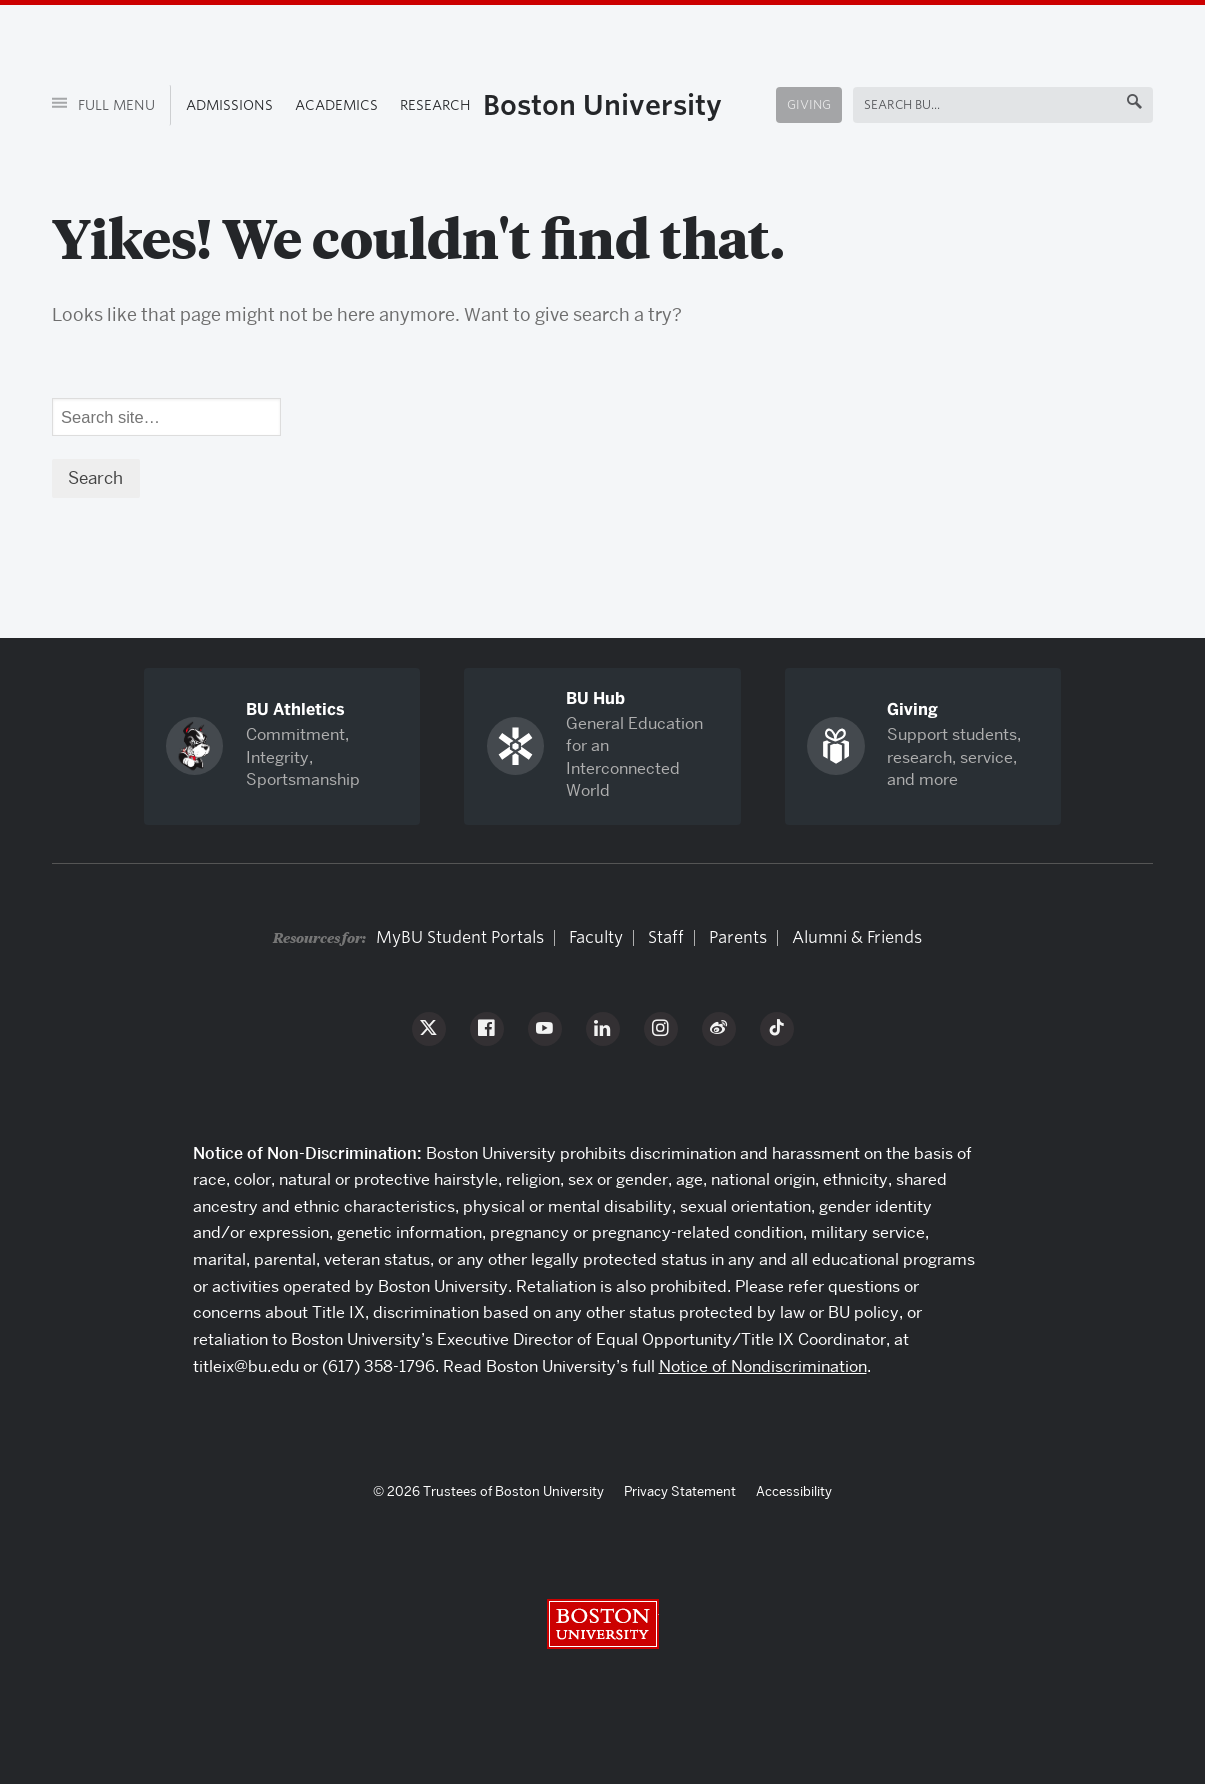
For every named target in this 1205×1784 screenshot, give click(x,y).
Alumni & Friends (857, 937)
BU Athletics (295, 709)
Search (888, 104)
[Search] (167, 417)
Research (435, 105)
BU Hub (595, 698)
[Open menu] (111, 105)
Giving (809, 104)
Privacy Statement (680, 1491)
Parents (738, 937)
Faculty (596, 937)
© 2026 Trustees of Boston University (488, 1491)
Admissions (229, 105)
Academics (336, 105)
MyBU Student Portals (460, 937)
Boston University (602, 105)
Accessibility (794, 1491)
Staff (666, 937)
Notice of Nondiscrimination (763, 1366)
